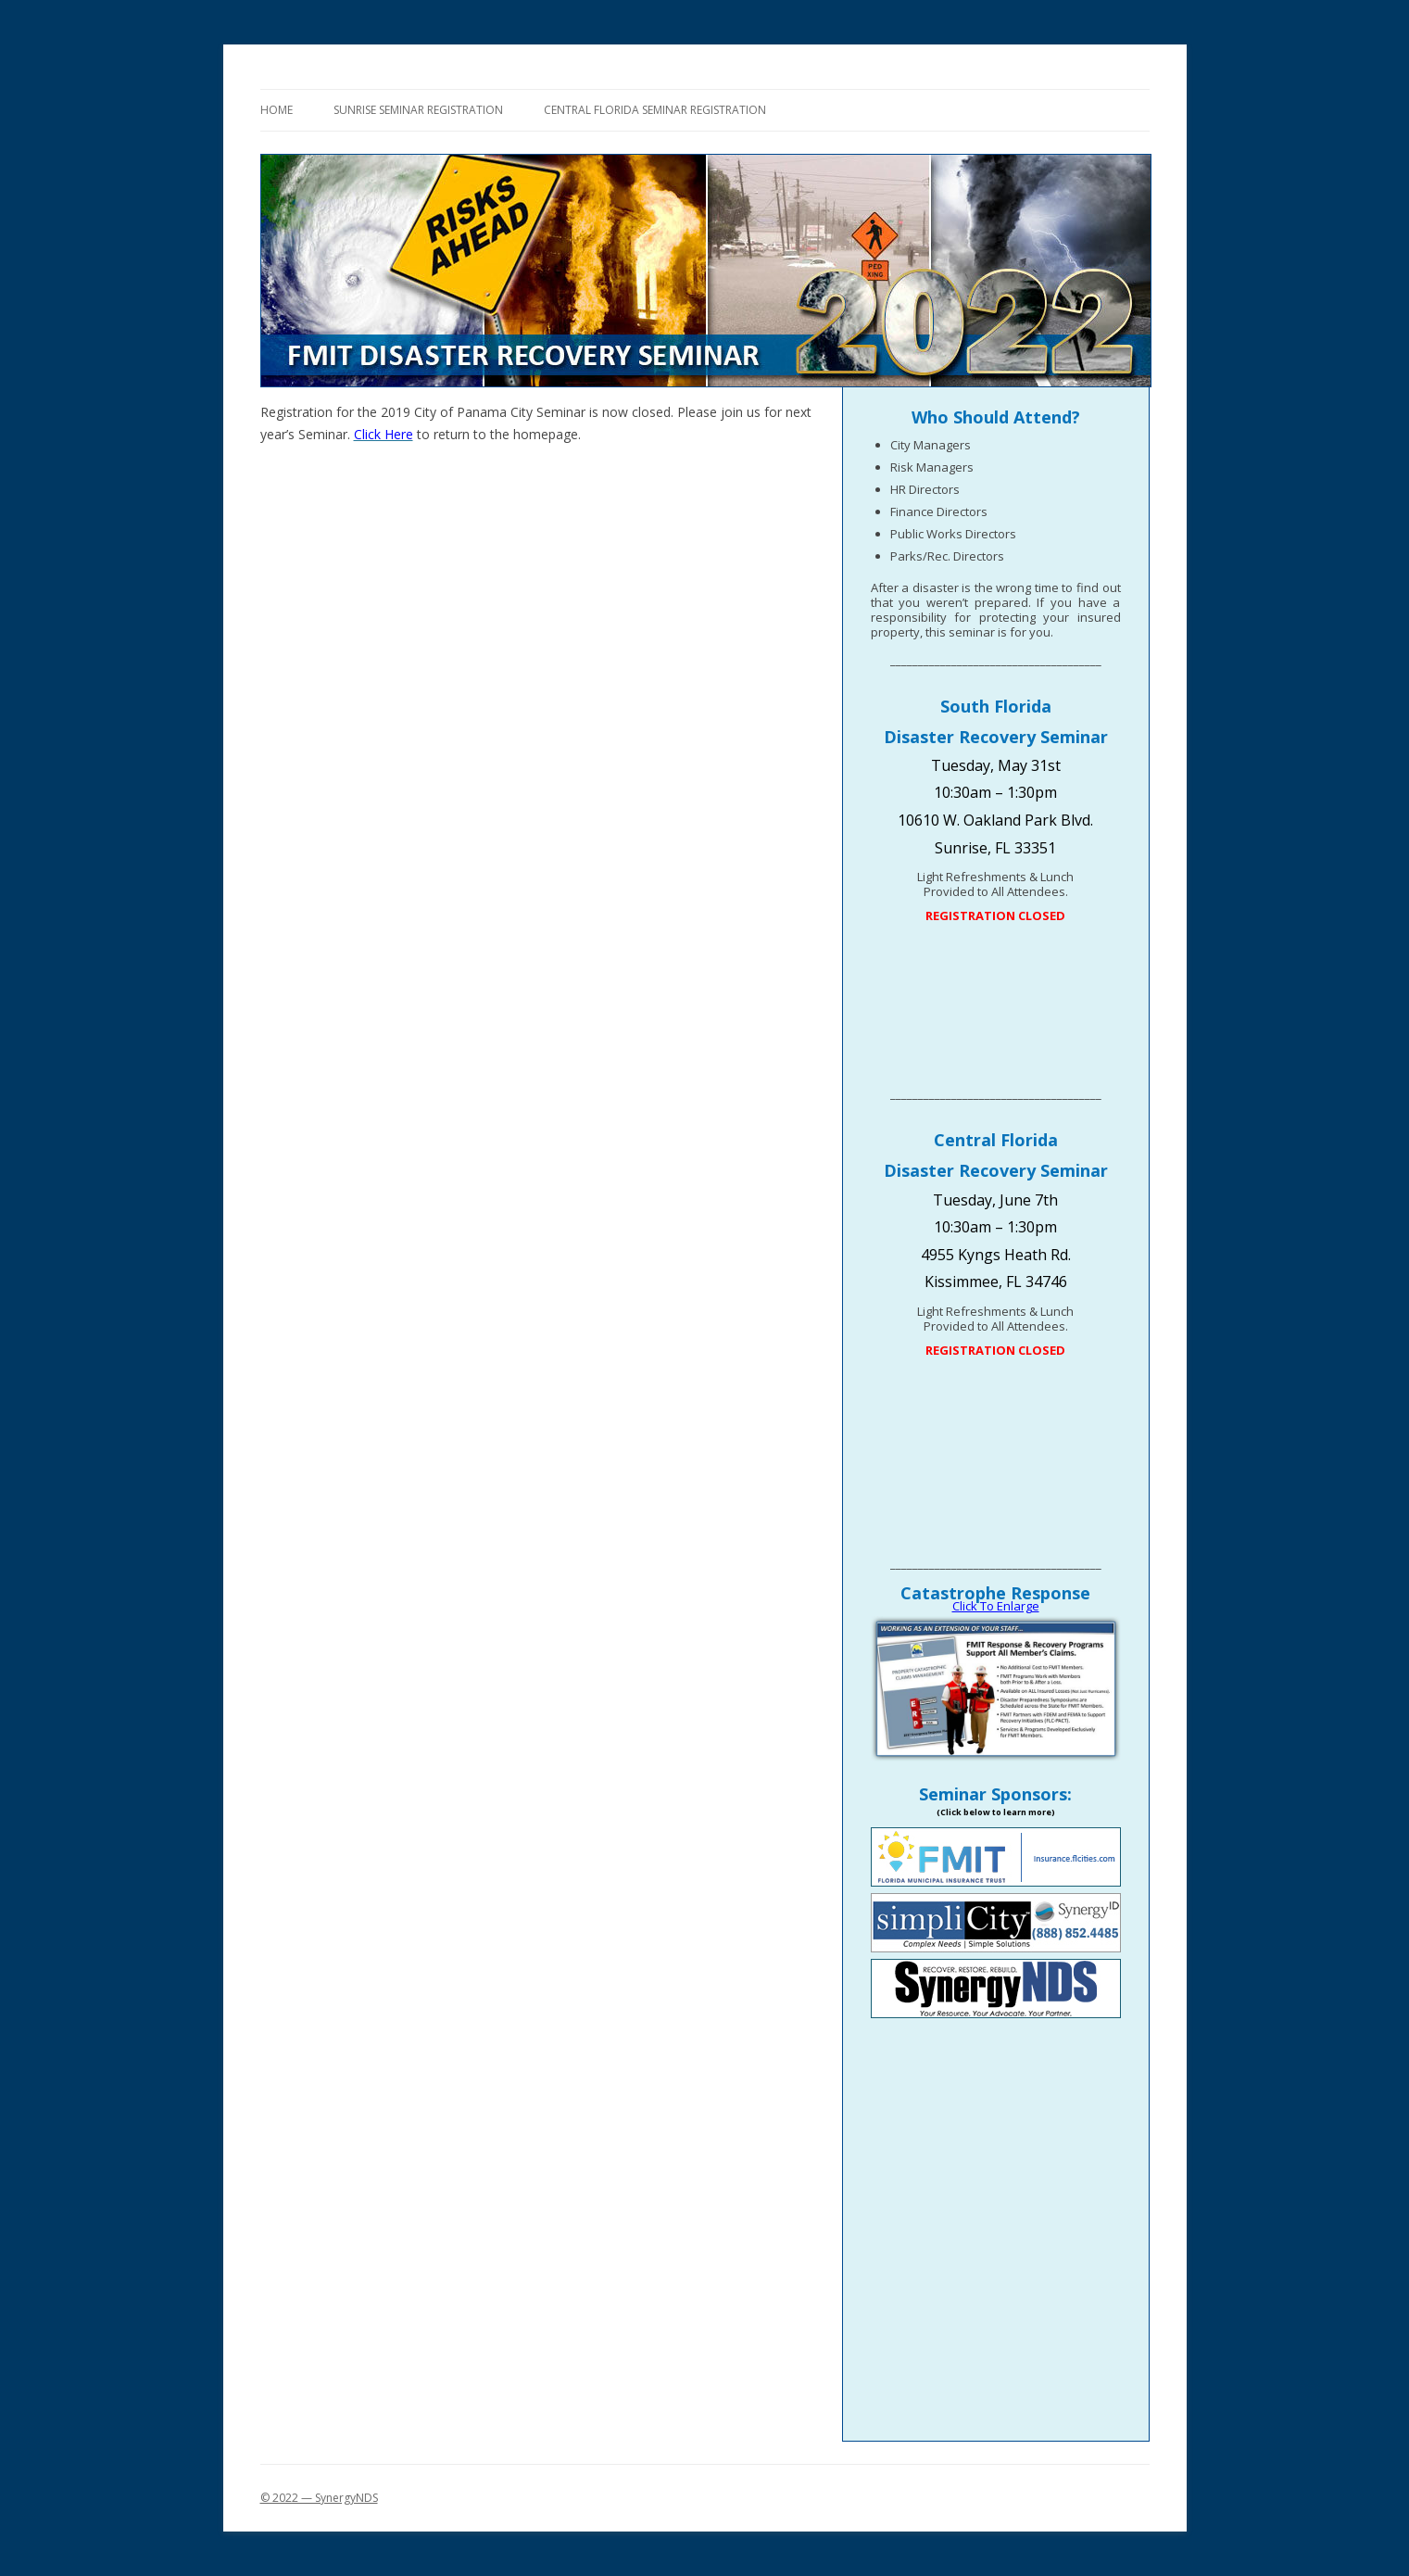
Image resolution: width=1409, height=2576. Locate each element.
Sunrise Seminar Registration (418, 110)
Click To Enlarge (995, 1605)
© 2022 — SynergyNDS (319, 2498)
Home (276, 110)
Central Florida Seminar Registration (655, 110)
